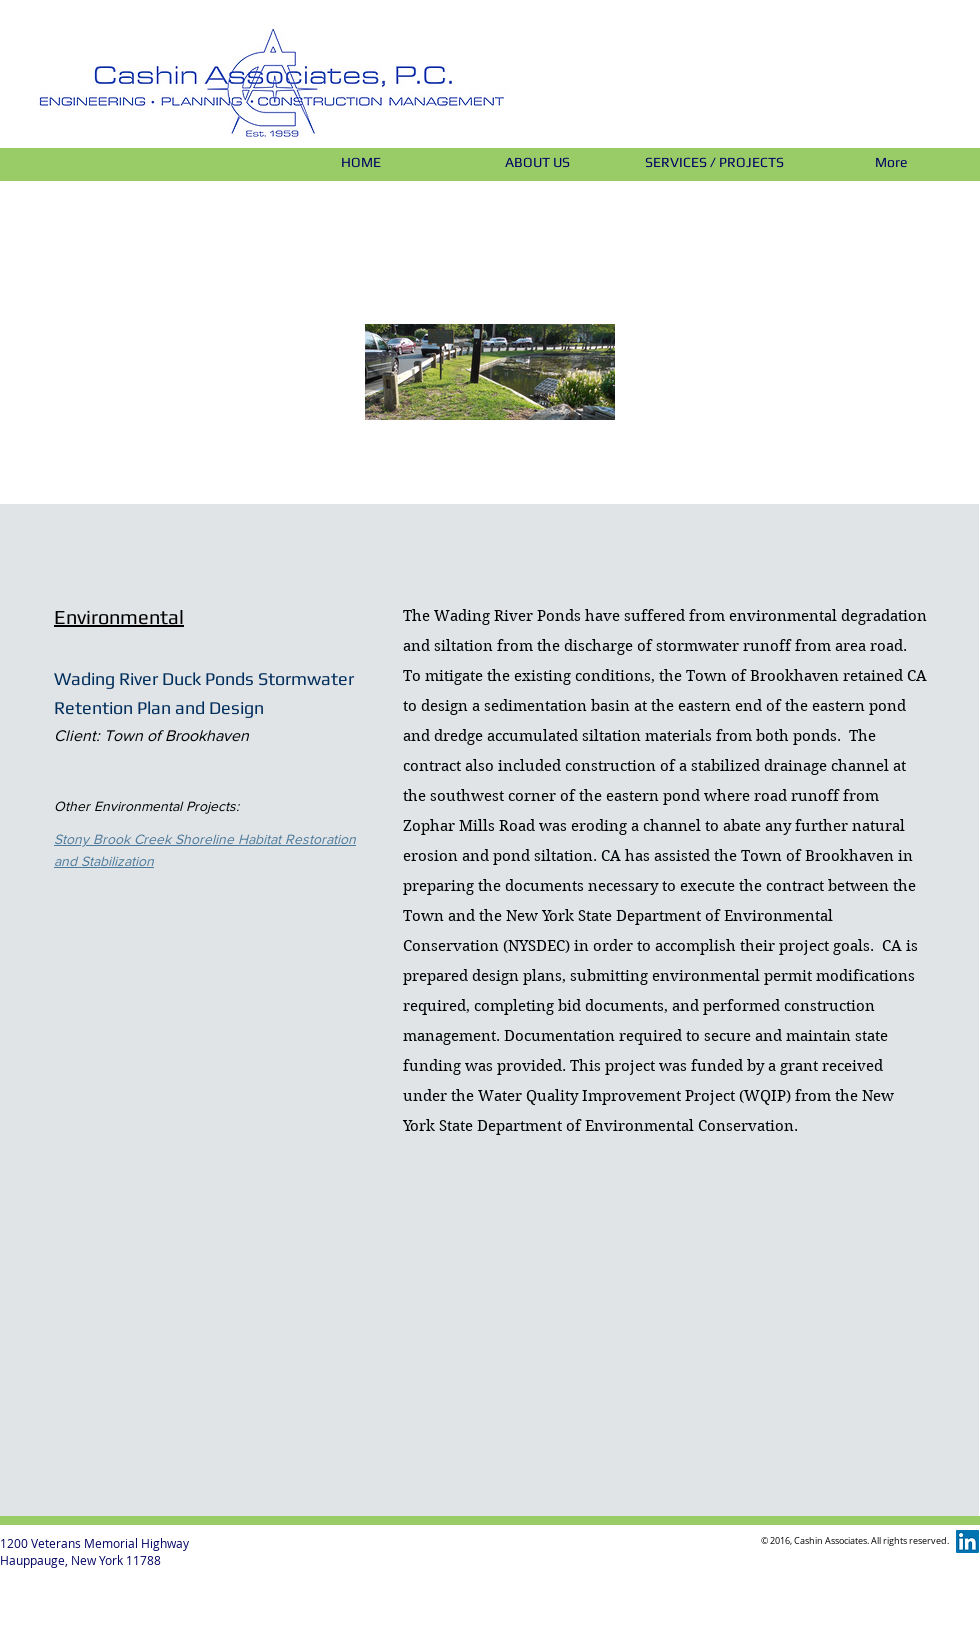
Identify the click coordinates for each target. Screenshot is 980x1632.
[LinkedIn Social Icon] (967, 1541)
